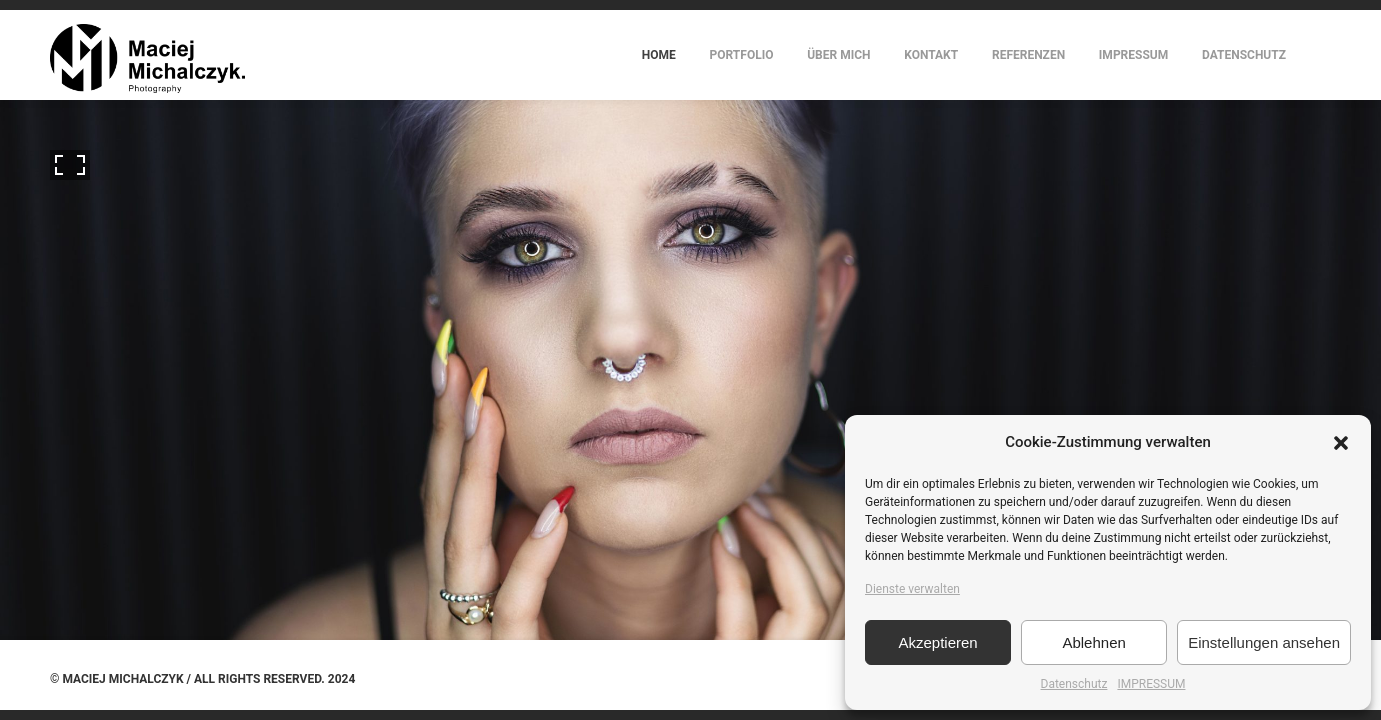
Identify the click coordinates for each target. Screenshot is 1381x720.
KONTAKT (931, 55)
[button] (1341, 443)
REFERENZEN (1028, 55)
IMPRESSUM (1151, 684)
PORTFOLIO (742, 55)
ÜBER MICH (838, 55)
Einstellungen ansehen (1264, 642)
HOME (659, 55)
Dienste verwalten (912, 589)
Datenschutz (1074, 684)
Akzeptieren (937, 642)
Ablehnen (1093, 642)
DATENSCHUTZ (1244, 55)
